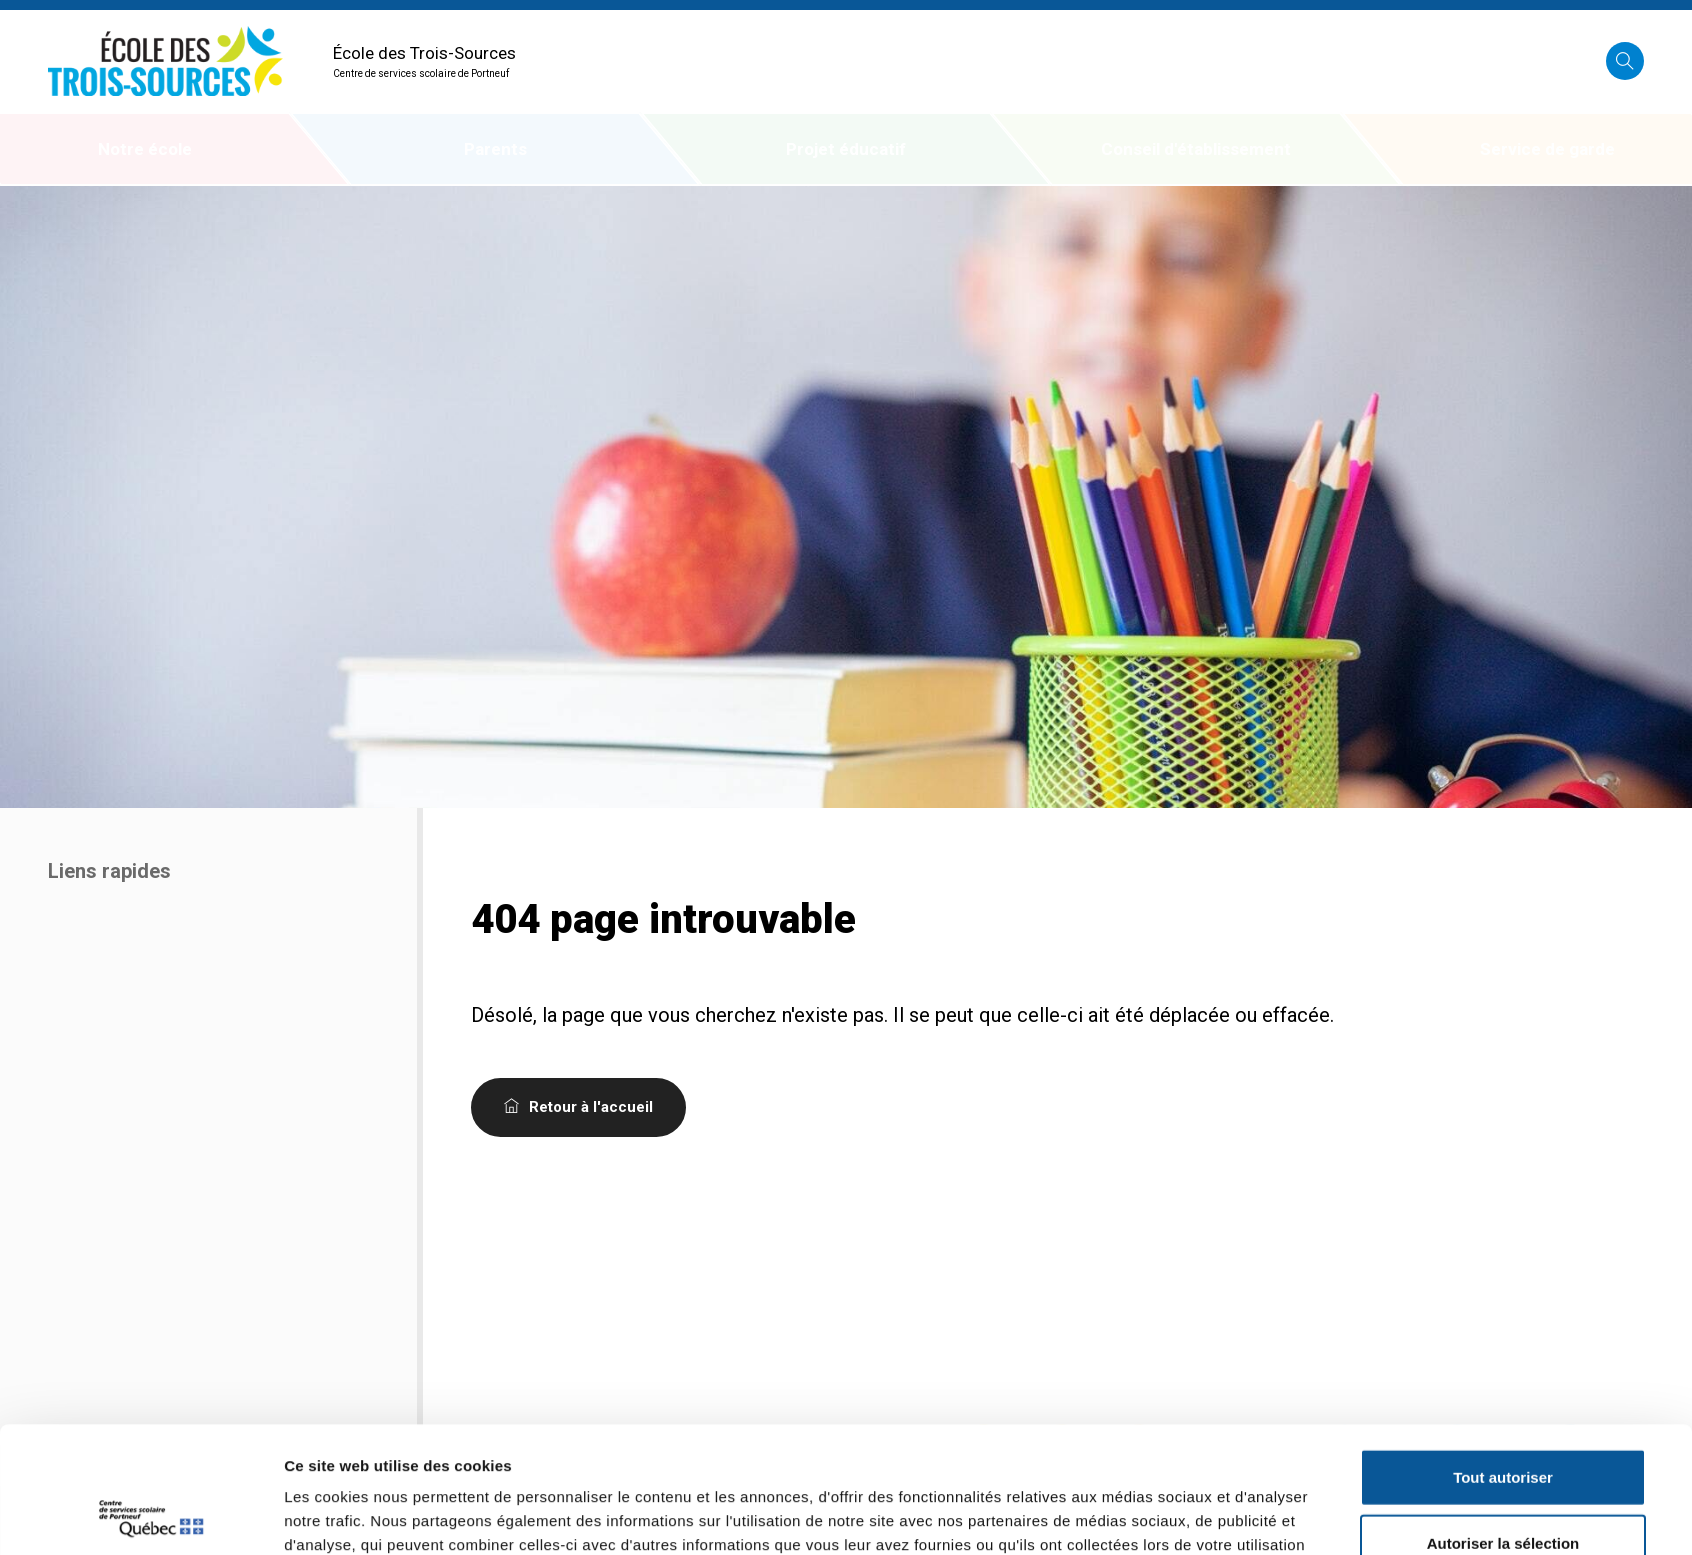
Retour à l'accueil (578, 1107)
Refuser (1503, 1489)
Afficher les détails (1123, 1515)
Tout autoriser (1503, 1358)
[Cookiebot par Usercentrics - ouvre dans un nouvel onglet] (151, 1516)
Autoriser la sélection (1503, 1424)
